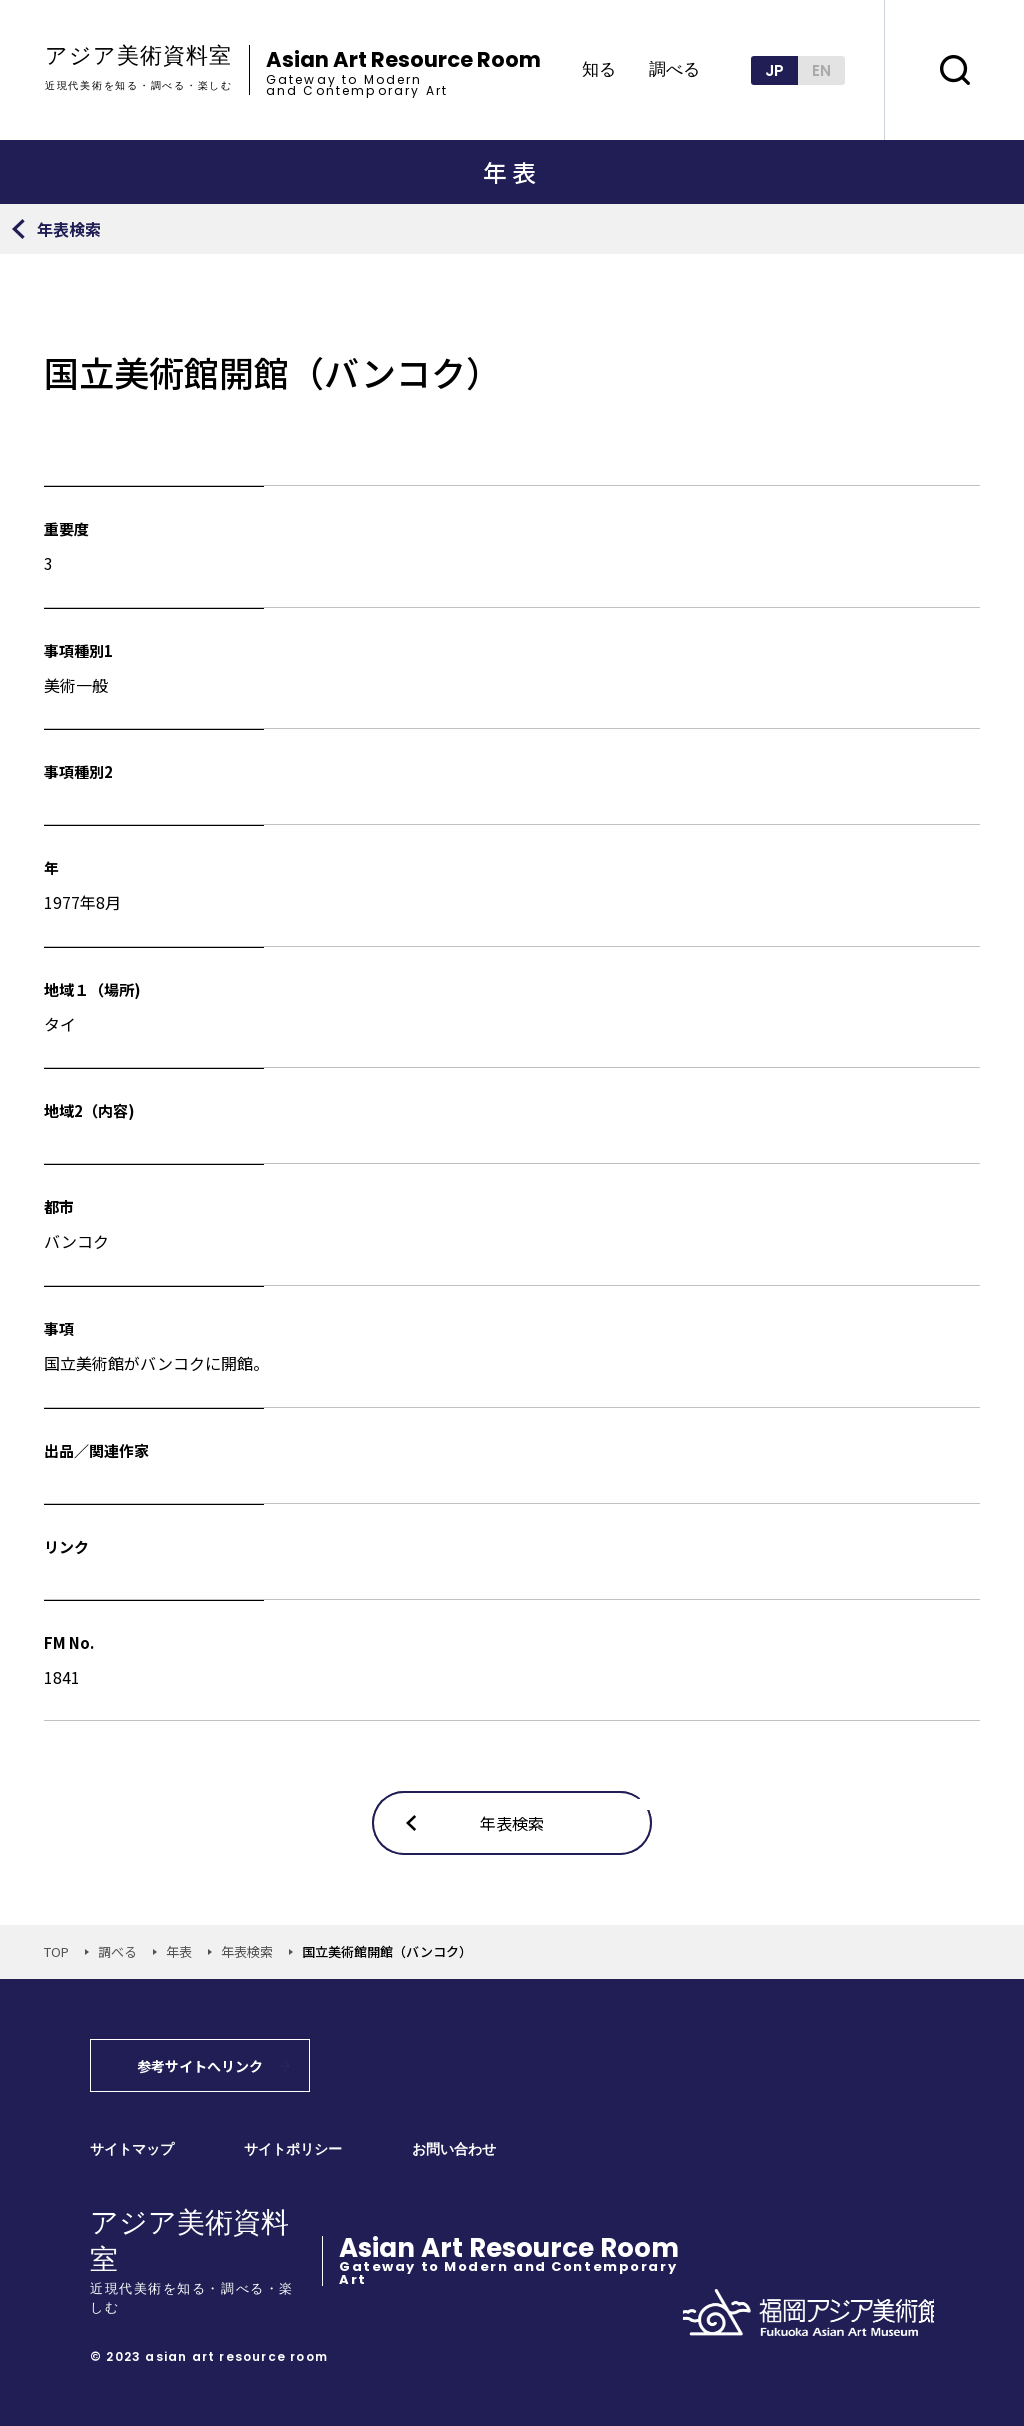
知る (599, 70)
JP (774, 70)
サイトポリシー (293, 2149)
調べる (674, 70)
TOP (56, 1951)
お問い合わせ (454, 2149)
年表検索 (247, 1951)
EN (821, 70)
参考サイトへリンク (200, 2066)
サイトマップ (132, 2149)
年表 (179, 1951)
